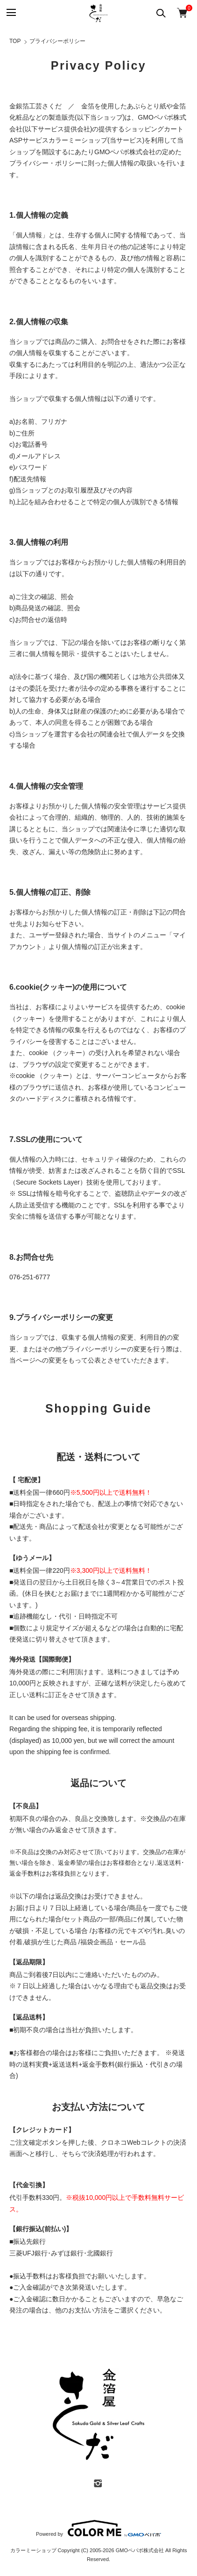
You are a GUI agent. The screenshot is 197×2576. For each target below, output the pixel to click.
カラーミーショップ (78, 140)
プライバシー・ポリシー (45, 163)
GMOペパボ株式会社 (140, 2550)
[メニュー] (10, 13)
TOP (15, 41)
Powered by (98, 2528)
